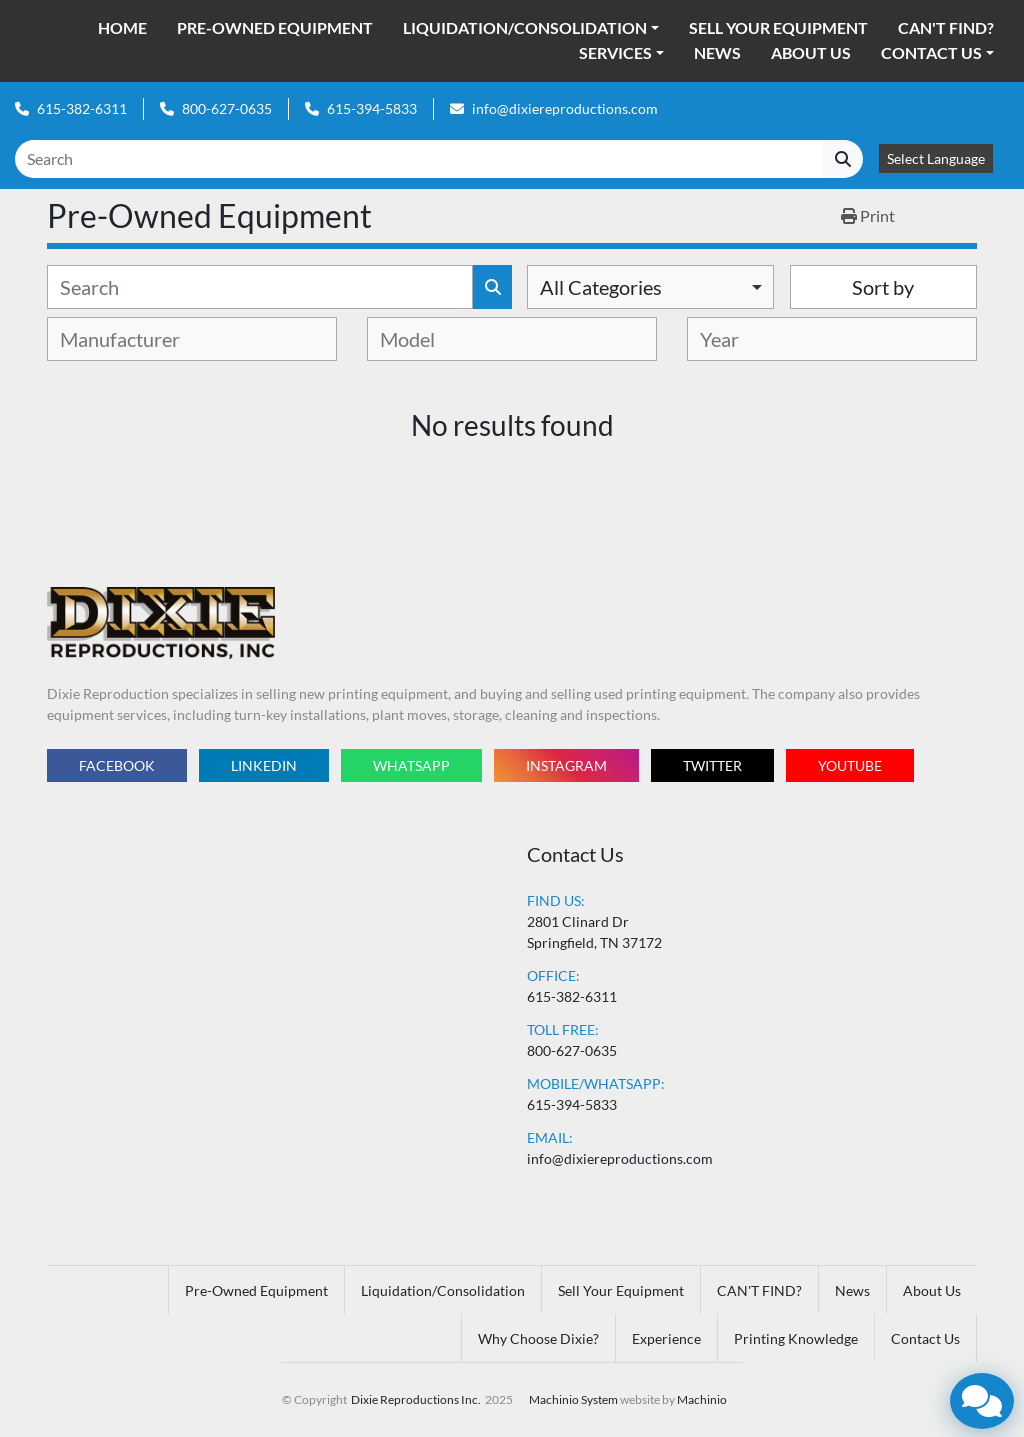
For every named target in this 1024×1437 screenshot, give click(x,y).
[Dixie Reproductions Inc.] (161, 621)
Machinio (702, 1399)
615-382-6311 (82, 108)
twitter (712, 765)
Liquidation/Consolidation (525, 27)
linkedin (264, 765)
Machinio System (573, 1399)
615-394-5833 (372, 108)
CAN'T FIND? (946, 27)
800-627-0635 (227, 108)
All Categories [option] (601, 287)
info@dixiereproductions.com (565, 108)
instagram (566, 765)
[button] (531, 28)
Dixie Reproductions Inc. (416, 1399)
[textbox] (138, 339)
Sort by (883, 287)
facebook (117, 765)
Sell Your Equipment (778, 27)
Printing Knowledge (796, 1338)
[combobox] (650, 287)
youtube (850, 765)
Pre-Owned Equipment (275, 27)
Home (122, 27)
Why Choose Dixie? (538, 1338)
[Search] (419, 159)
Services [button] (615, 52)
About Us (811, 52)
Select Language (936, 158)
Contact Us (931, 52)
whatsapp (411, 765)
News (717, 52)
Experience (666, 1338)
